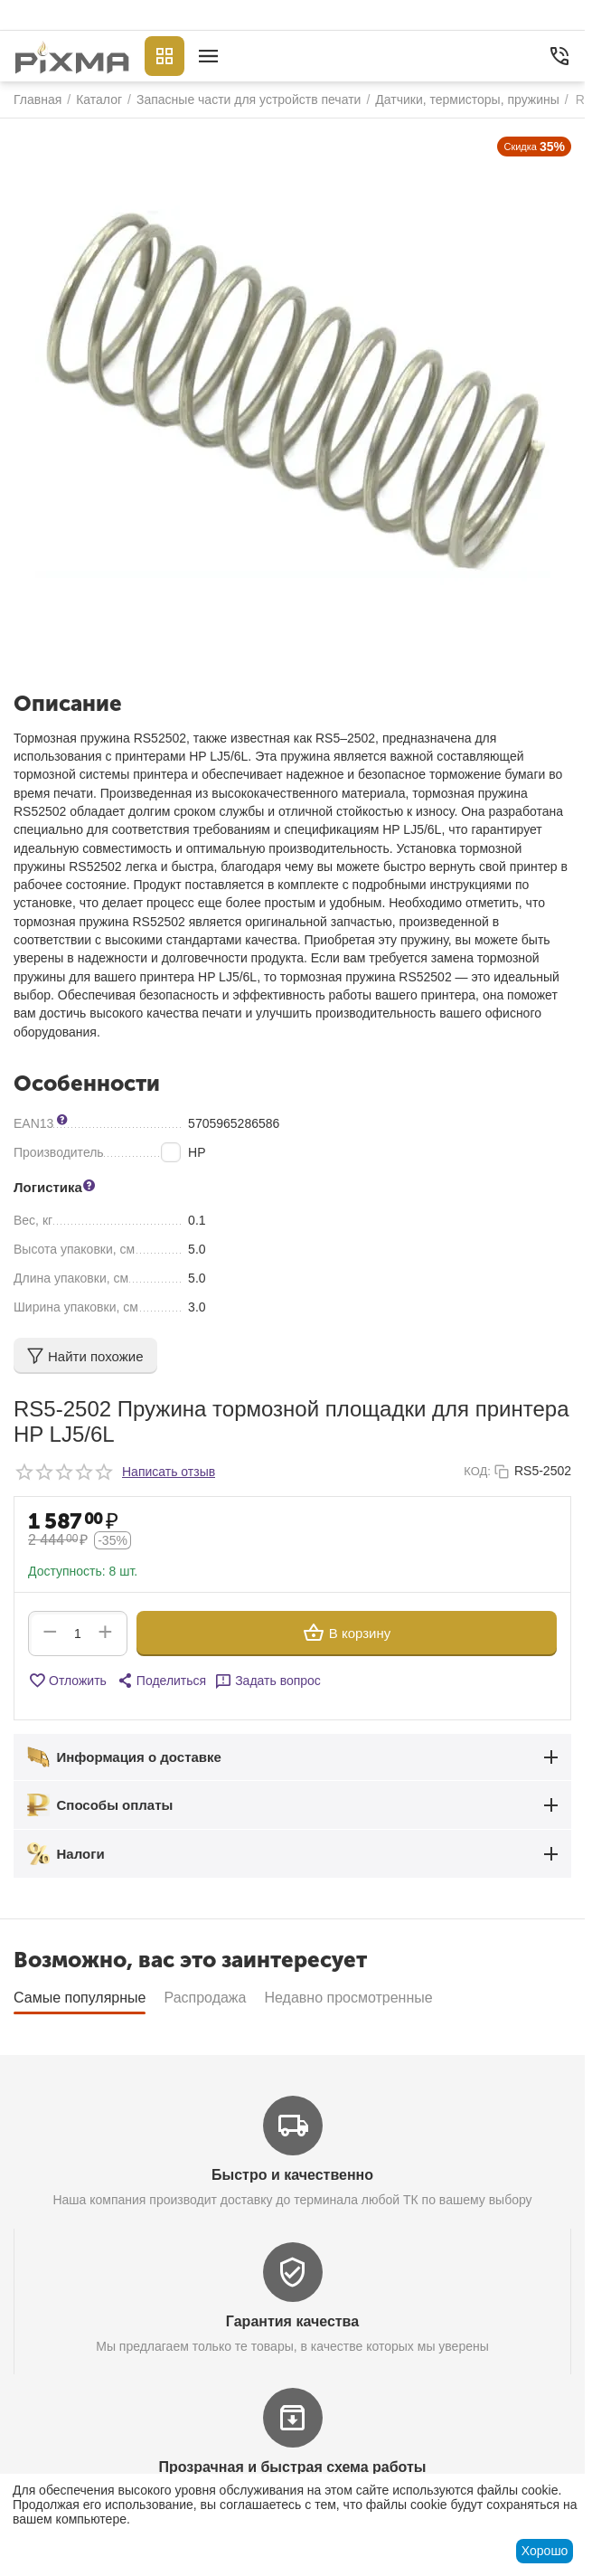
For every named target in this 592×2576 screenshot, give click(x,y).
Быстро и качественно (292, 2175)
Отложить (67, 1681)
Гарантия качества (292, 2321)
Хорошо (545, 2550)
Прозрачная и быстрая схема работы (293, 2467)
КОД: (477, 1471)
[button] (161, 1681)
